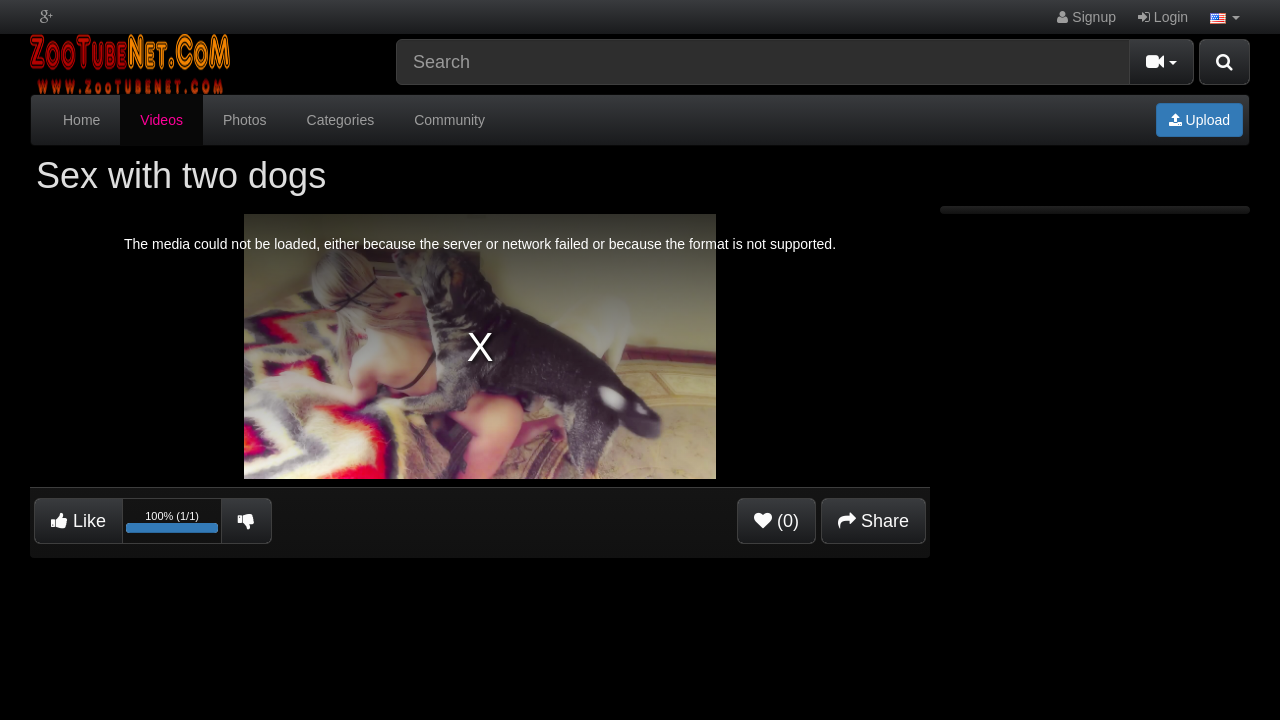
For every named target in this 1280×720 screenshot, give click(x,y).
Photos (245, 120)
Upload (1199, 120)
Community (449, 120)
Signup (1086, 17)
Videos (161, 120)
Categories (341, 120)
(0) (776, 521)
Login (1163, 17)
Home (81, 120)
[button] (1225, 17)
